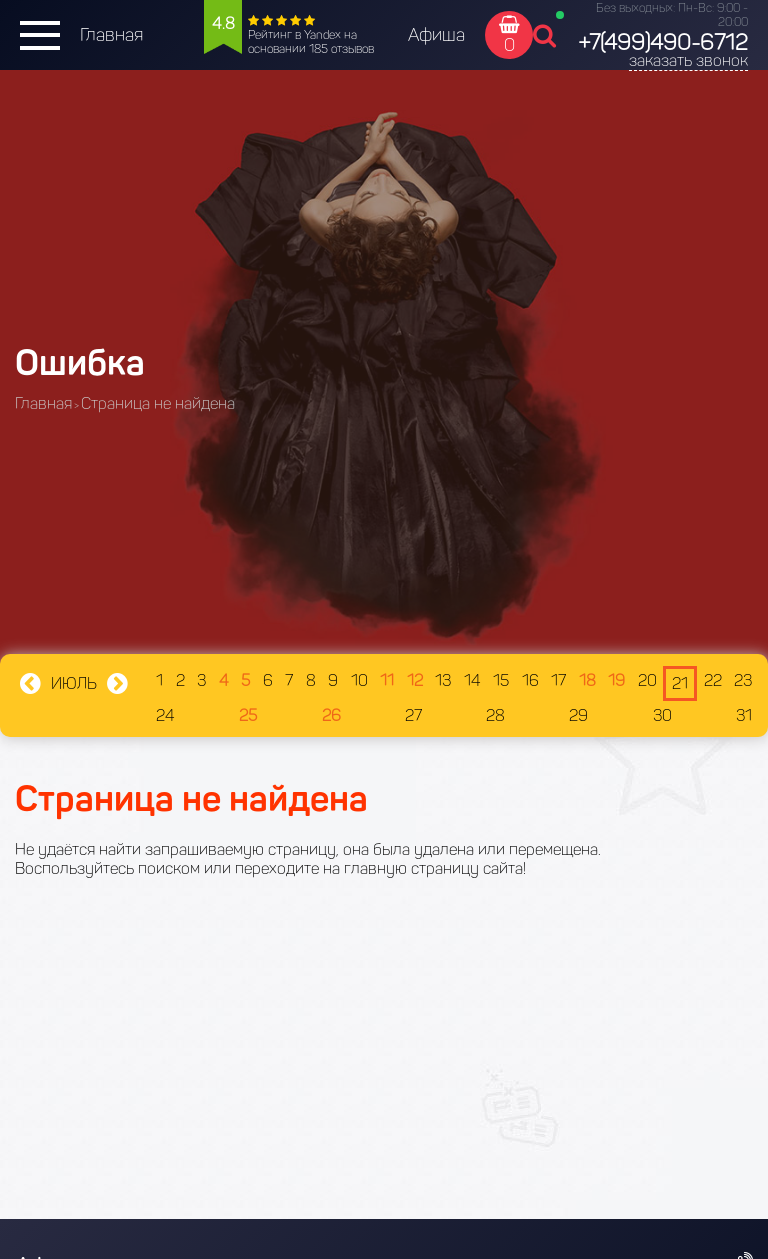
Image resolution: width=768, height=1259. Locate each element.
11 (387, 680)
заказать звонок (688, 60)
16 (530, 680)
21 (680, 683)
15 (501, 680)
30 (662, 715)
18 (587, 680)
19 (616, 680)
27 (413, 715)
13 (443, 680)
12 (415, 680)
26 (331, 715)
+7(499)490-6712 (663, 42)
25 (248, 715)
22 (713, 680)
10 (359, 680)
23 (743, 680)
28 (495, 715)
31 (744, 715)
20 (647, 680)
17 (558, 680)
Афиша (436, 35)
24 (165, 715)
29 (578, 715)
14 (472, 680)
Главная (111, 35)
